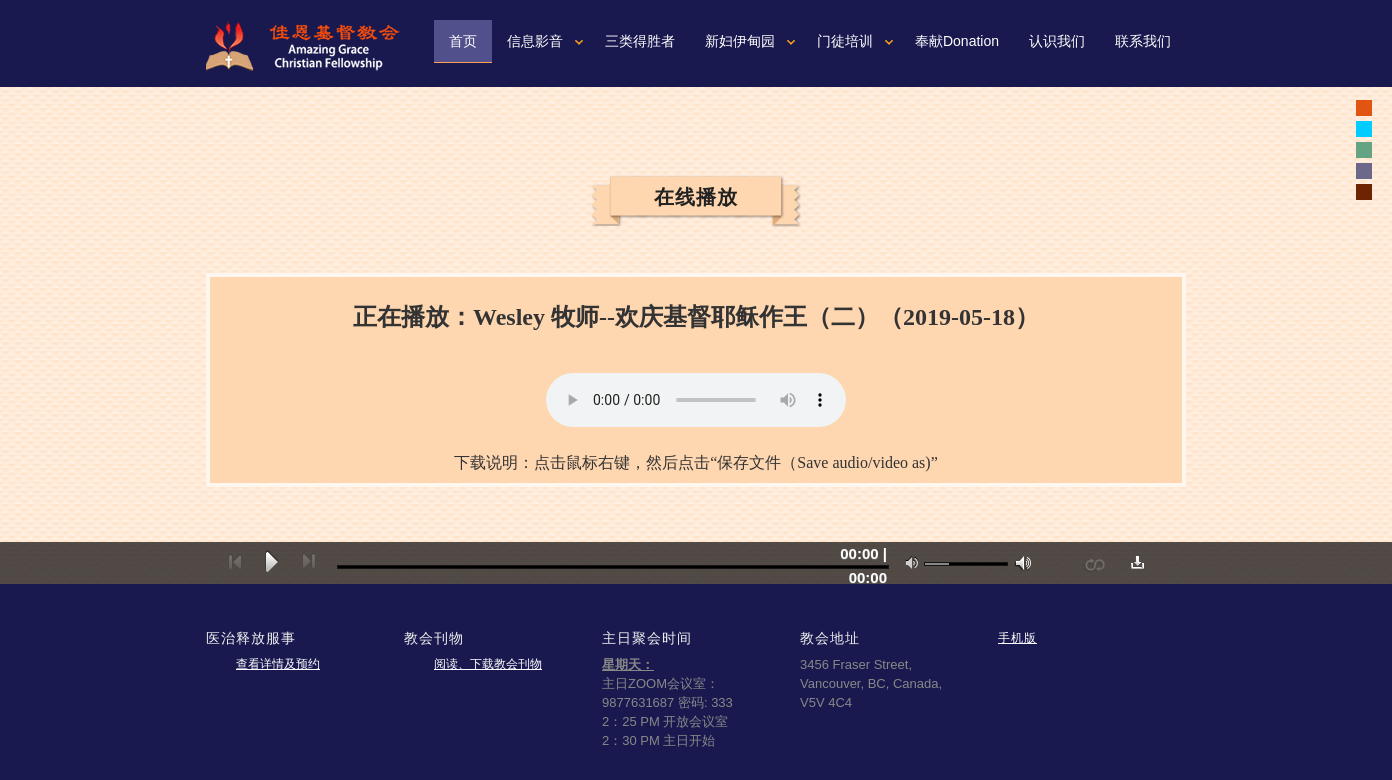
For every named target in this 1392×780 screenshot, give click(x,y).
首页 (463, 41)
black (1364, 108)
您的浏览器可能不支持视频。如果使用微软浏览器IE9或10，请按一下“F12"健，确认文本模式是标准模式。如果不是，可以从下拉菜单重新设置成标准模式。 (696, 400)
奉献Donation (957, 41)
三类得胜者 (640, 41)
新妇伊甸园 (740, 41)
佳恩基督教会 (311, 46)
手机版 (1017, 637)
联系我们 (1143, 41)
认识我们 (1057, 41)
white (1364, 129)
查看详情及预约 (278, 664)
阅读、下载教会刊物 (488, 664)
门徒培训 (845, 41)
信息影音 (535, 41)
